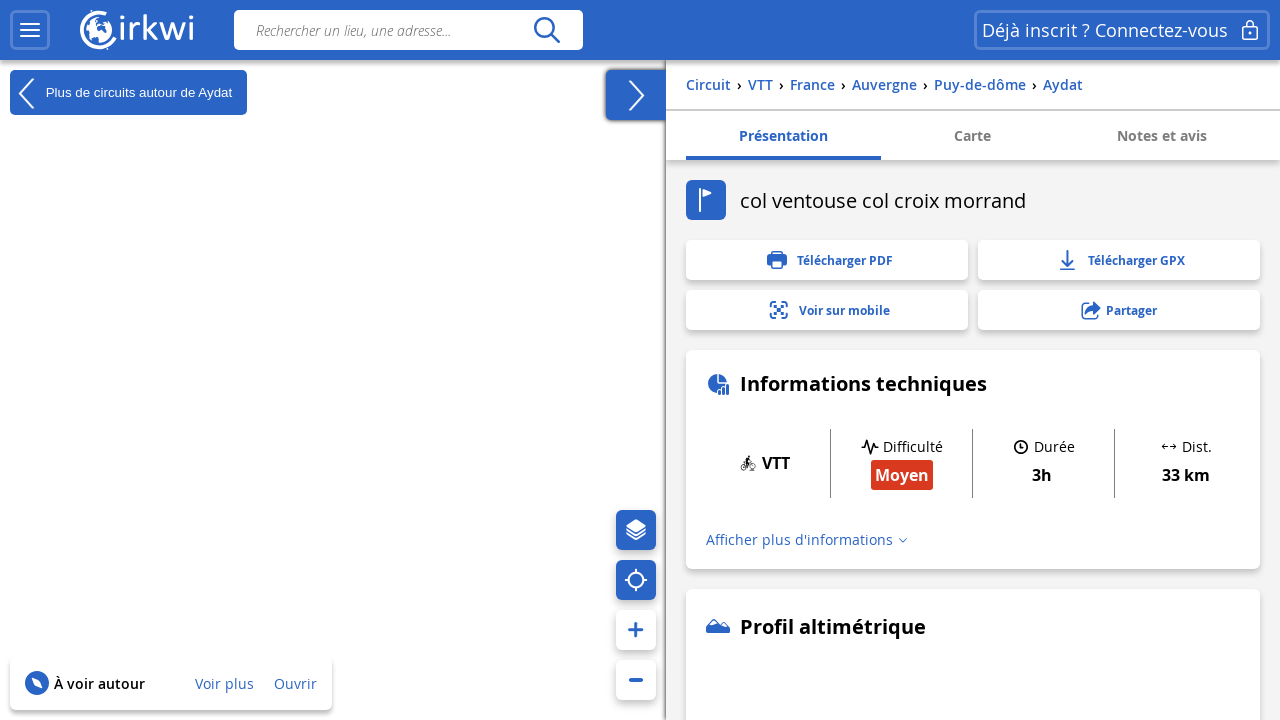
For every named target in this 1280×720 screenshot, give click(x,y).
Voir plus (224, 683)
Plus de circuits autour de (121, 93)
